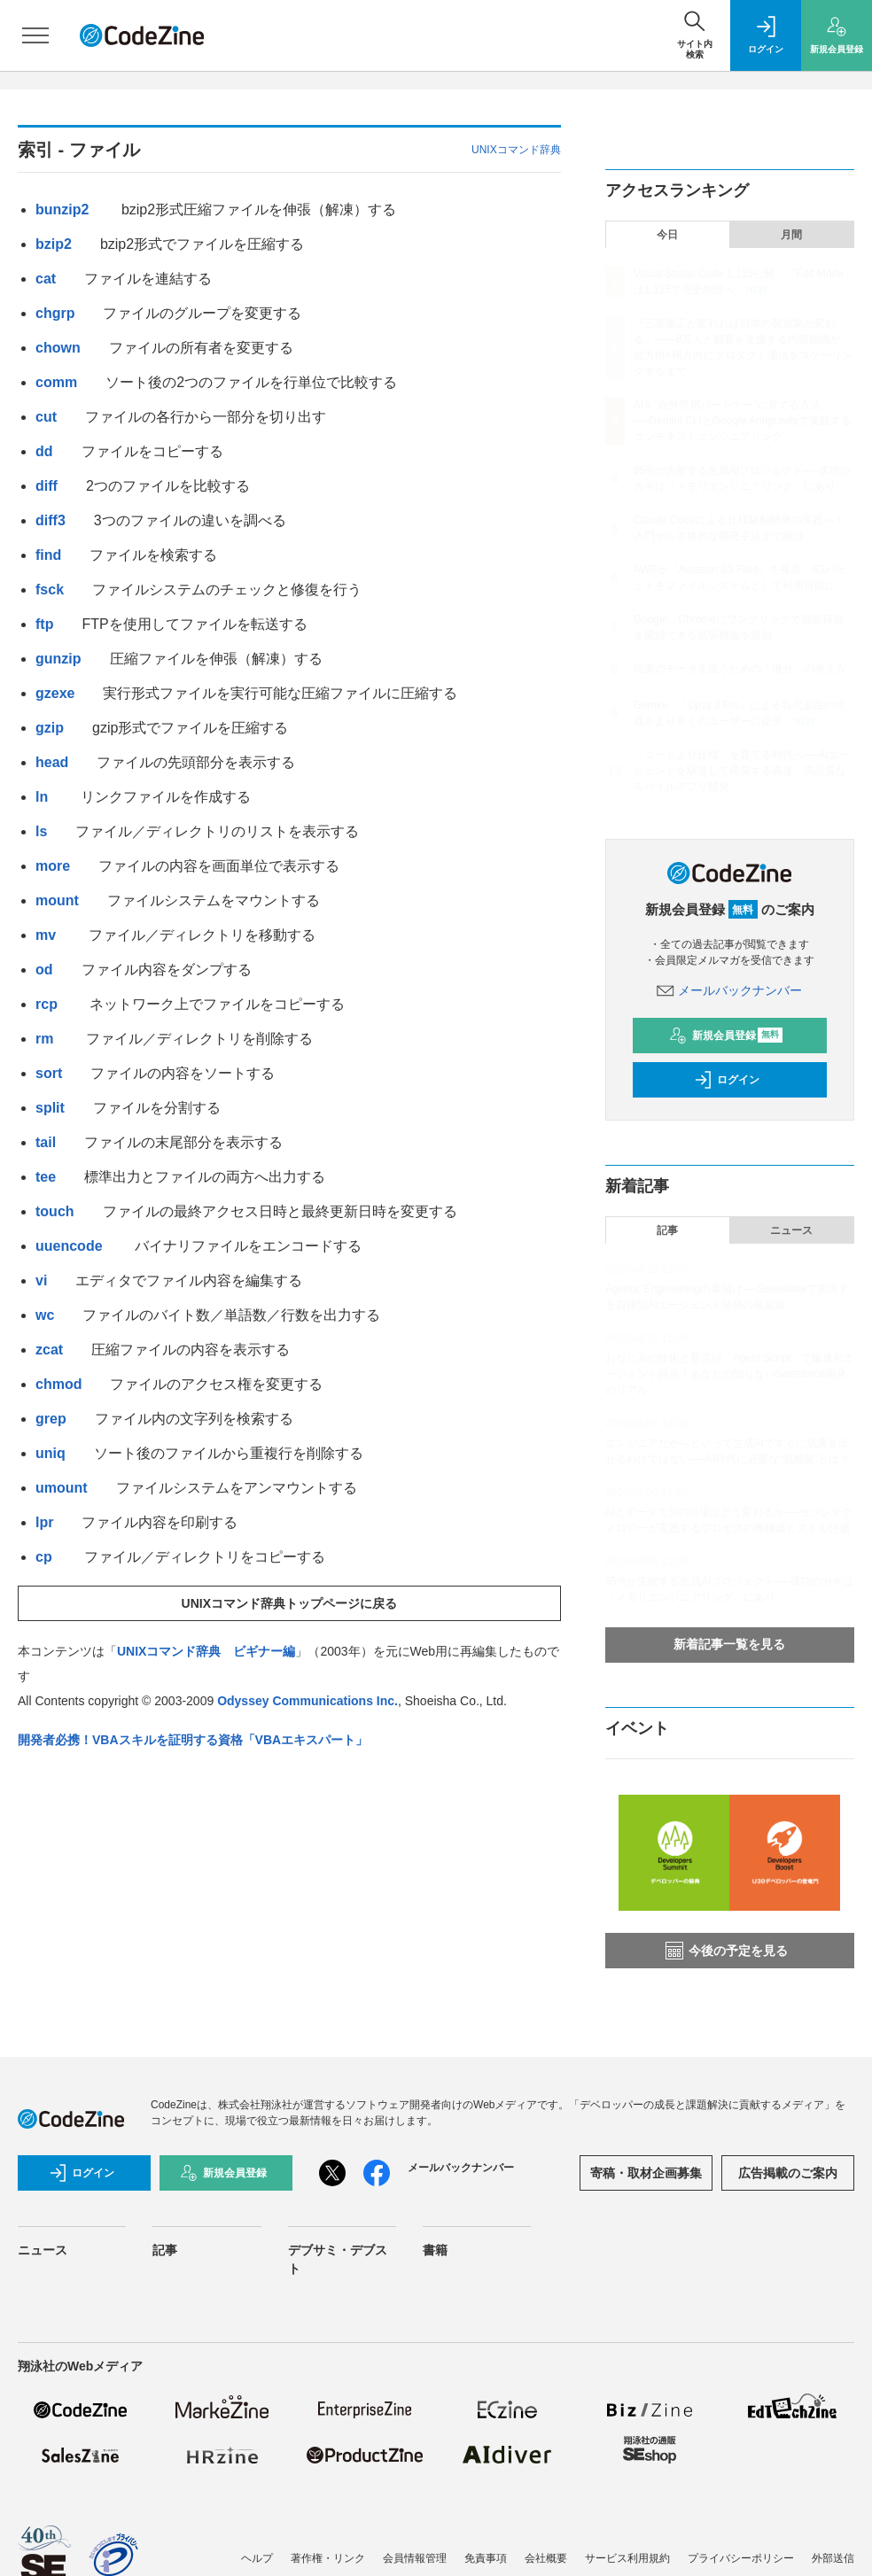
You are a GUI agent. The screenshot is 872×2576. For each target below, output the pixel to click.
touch (54, 1211)
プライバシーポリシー (741, 2558)
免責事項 (485, 2558)
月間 (791, 235)
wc (44, 1315)
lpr (44, 1522)
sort (48, 1073)
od (44, 969)
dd (44, 451)
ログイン (726, 1080)
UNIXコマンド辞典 (516, 150)
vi (41, 1280)
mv (47, 935)
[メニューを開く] (35, 35)
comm (56, 382)
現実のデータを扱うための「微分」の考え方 (740, 669)
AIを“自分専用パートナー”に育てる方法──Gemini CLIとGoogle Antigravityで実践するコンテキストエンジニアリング (743, 421)
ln (43, 796)
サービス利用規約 (627, 2558)
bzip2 (53, 244)
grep (50, 1418)
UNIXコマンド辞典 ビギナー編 (206, 1651)
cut (46, 416)
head (51, 762)
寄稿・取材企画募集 (646, 2173)
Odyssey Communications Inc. (307, 1701)
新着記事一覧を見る (729, 1644)
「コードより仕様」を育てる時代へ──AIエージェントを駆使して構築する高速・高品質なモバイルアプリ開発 (742, 771)
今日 (667, 235)
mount (57, 900)
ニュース (791, 1230)
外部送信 (833, 2558)
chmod (58, 1384)
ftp (44, 624)
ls (41, 831)
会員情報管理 (415, 2558)
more (52, 865)
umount (61, 1487)
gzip (49, 727)
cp (45, 1556)
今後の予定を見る (727, 1950)
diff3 (50, 520)
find (48, 555)
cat (45, 278)
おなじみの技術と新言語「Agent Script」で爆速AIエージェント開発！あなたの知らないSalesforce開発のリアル (729, 1374)
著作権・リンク (328, 2558)
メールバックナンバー (729, 990)
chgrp (54, 313)
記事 (667, 1230)
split (50, 1107)
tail (45, 1142)
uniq (50, 1453)
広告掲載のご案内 (787, 2173)
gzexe (54, 693)
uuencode (70, 1245)
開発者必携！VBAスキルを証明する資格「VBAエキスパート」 (193, 1740)
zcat (49, 1349)
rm (46, 1038)
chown (58, 347)
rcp (48, 1004)
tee (45, 1176)
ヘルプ (257, 2558)
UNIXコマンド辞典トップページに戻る (289, 1603)
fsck (49, 589)
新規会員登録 (726, 1035)
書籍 (435, 2250)
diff (46, 485)
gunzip (58, 658)
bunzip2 (64, 209)
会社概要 (546, 2558)
